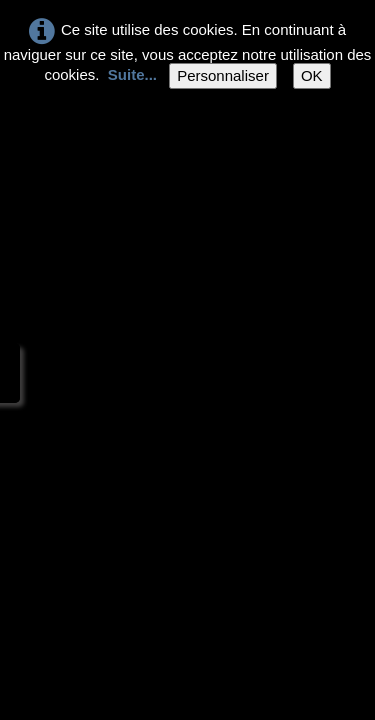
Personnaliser (223, 75)
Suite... (132, 74)
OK (312, 75)
